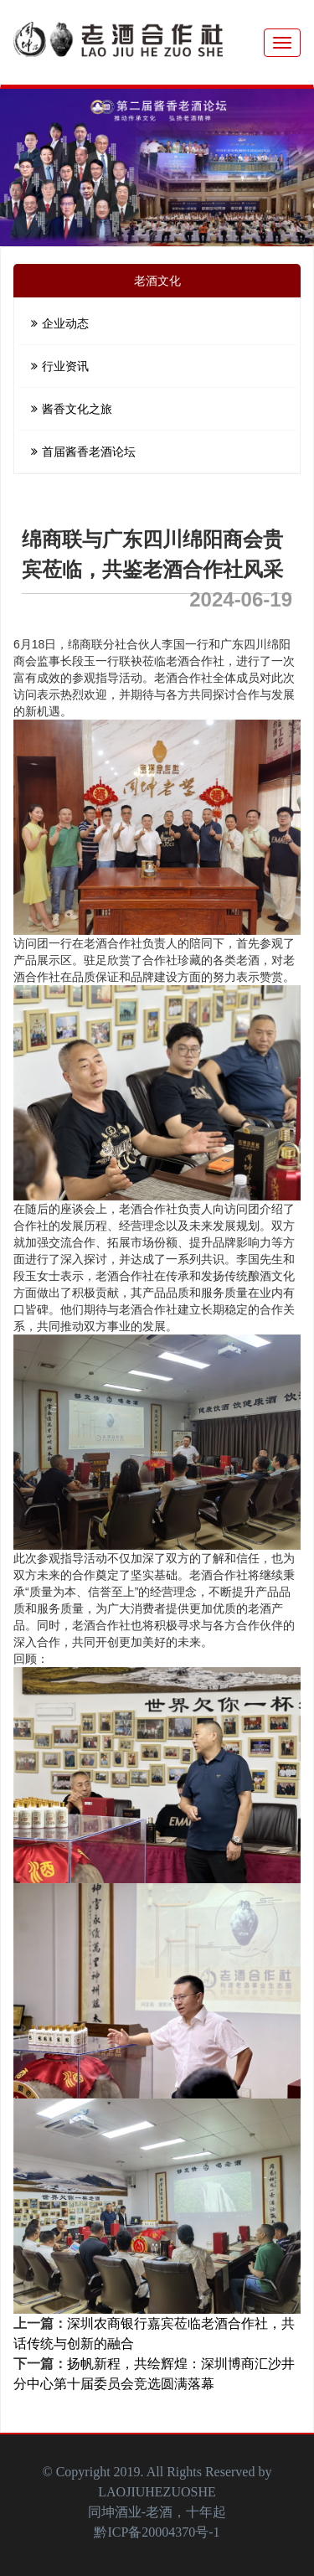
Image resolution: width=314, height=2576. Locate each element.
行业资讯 (60, 366)
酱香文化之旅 (71, 409)
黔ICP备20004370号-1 (156, 2532)
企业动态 (60, 323)
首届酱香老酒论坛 (83, 451)
